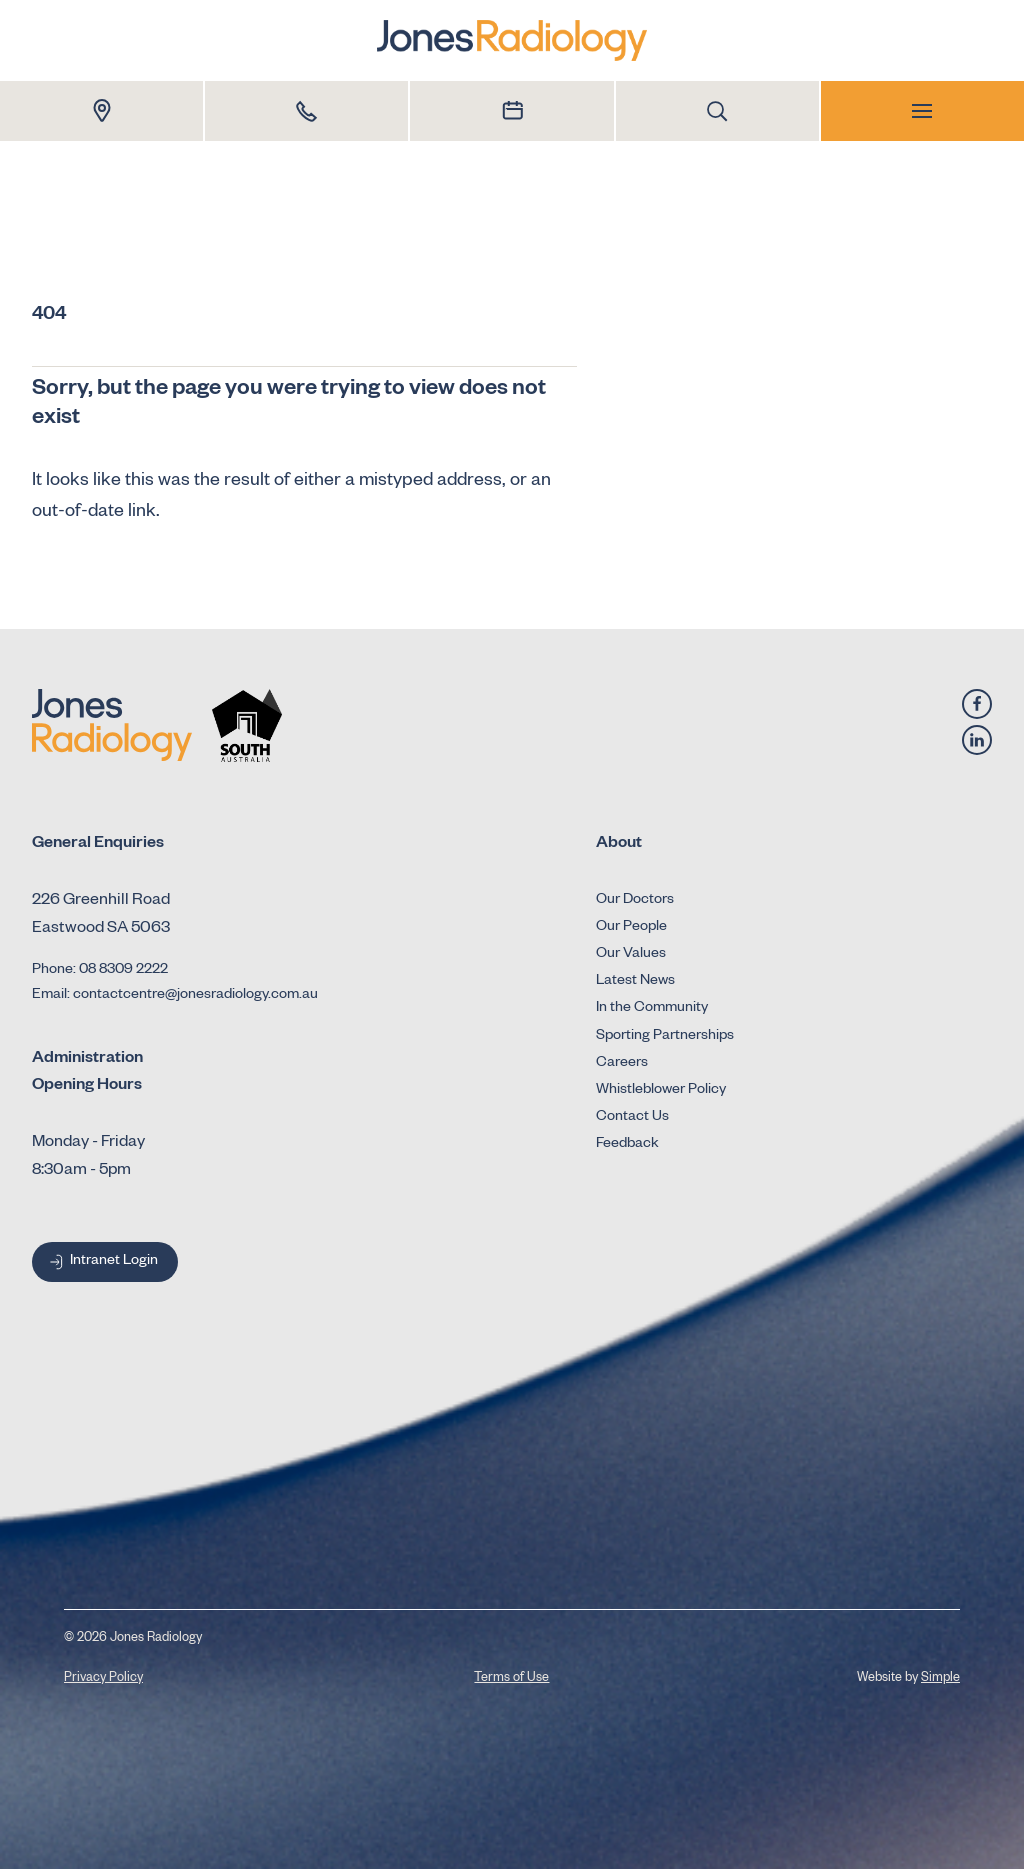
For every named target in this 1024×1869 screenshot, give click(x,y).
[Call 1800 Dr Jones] (306, 111)
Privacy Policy (103, 1679)
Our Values (631, 955)
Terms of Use (511, 1679)
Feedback (627, 1145)
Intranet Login (102, 1262)
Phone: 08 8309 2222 (100, 971)
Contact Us (632, 1118)
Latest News (635, 982)
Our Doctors (635, 901)
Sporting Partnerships (665, 1037)
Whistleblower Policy (661, 1091)
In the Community (652, 1009)
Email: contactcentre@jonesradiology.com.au (175, 996)
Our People (631, 928)
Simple (940, 1679)
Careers (622, 1064)
